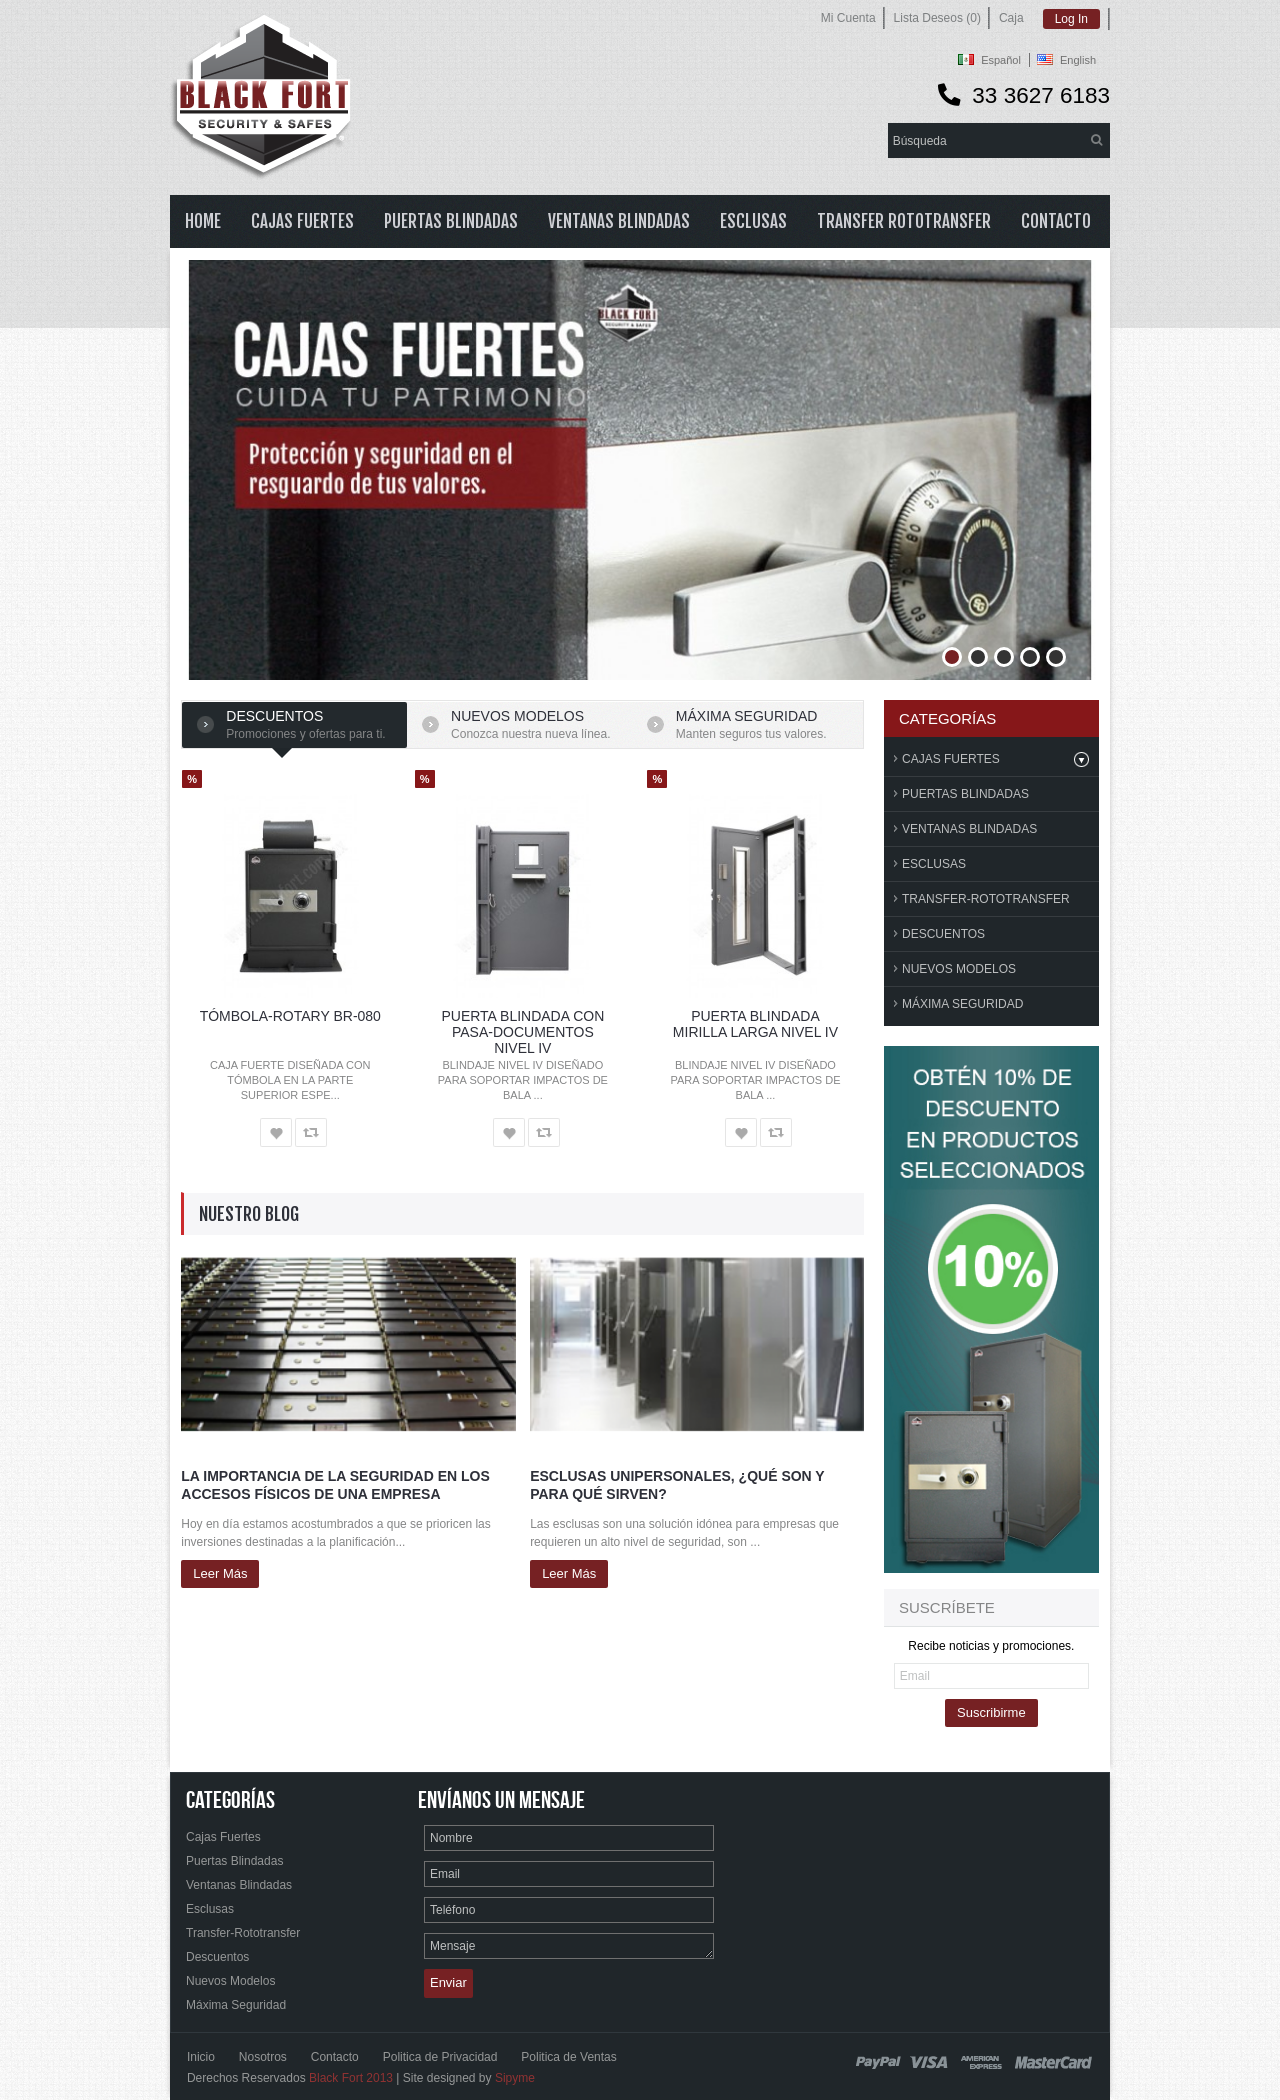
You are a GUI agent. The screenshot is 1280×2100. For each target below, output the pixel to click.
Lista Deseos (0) (937, 18)
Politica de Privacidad (440, 2057)
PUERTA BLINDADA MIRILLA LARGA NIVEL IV (755, 1024)
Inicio (201, 2057)
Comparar (311, 1132)
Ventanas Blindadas (969, 829)
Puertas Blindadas (965, 794)
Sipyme (515, 2078)
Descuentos (274, 716)
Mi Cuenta (848, 18)
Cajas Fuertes (951, 759)
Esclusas (934, 864)
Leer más (220, 1573)
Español (1001, 60)
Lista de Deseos (276, 1132)
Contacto (335, 2057)
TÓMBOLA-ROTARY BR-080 (290, 1016)
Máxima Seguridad (962, 1004)
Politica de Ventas (568, 2057)
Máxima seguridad (747, 716)
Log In (1071, 19)
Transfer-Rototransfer (986, 899)
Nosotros (263, 2057)
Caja (1011, 18)
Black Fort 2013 (351, 2078)
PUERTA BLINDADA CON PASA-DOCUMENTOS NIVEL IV (522, 1032)
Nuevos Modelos (517, 716)
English (1078, 60)
